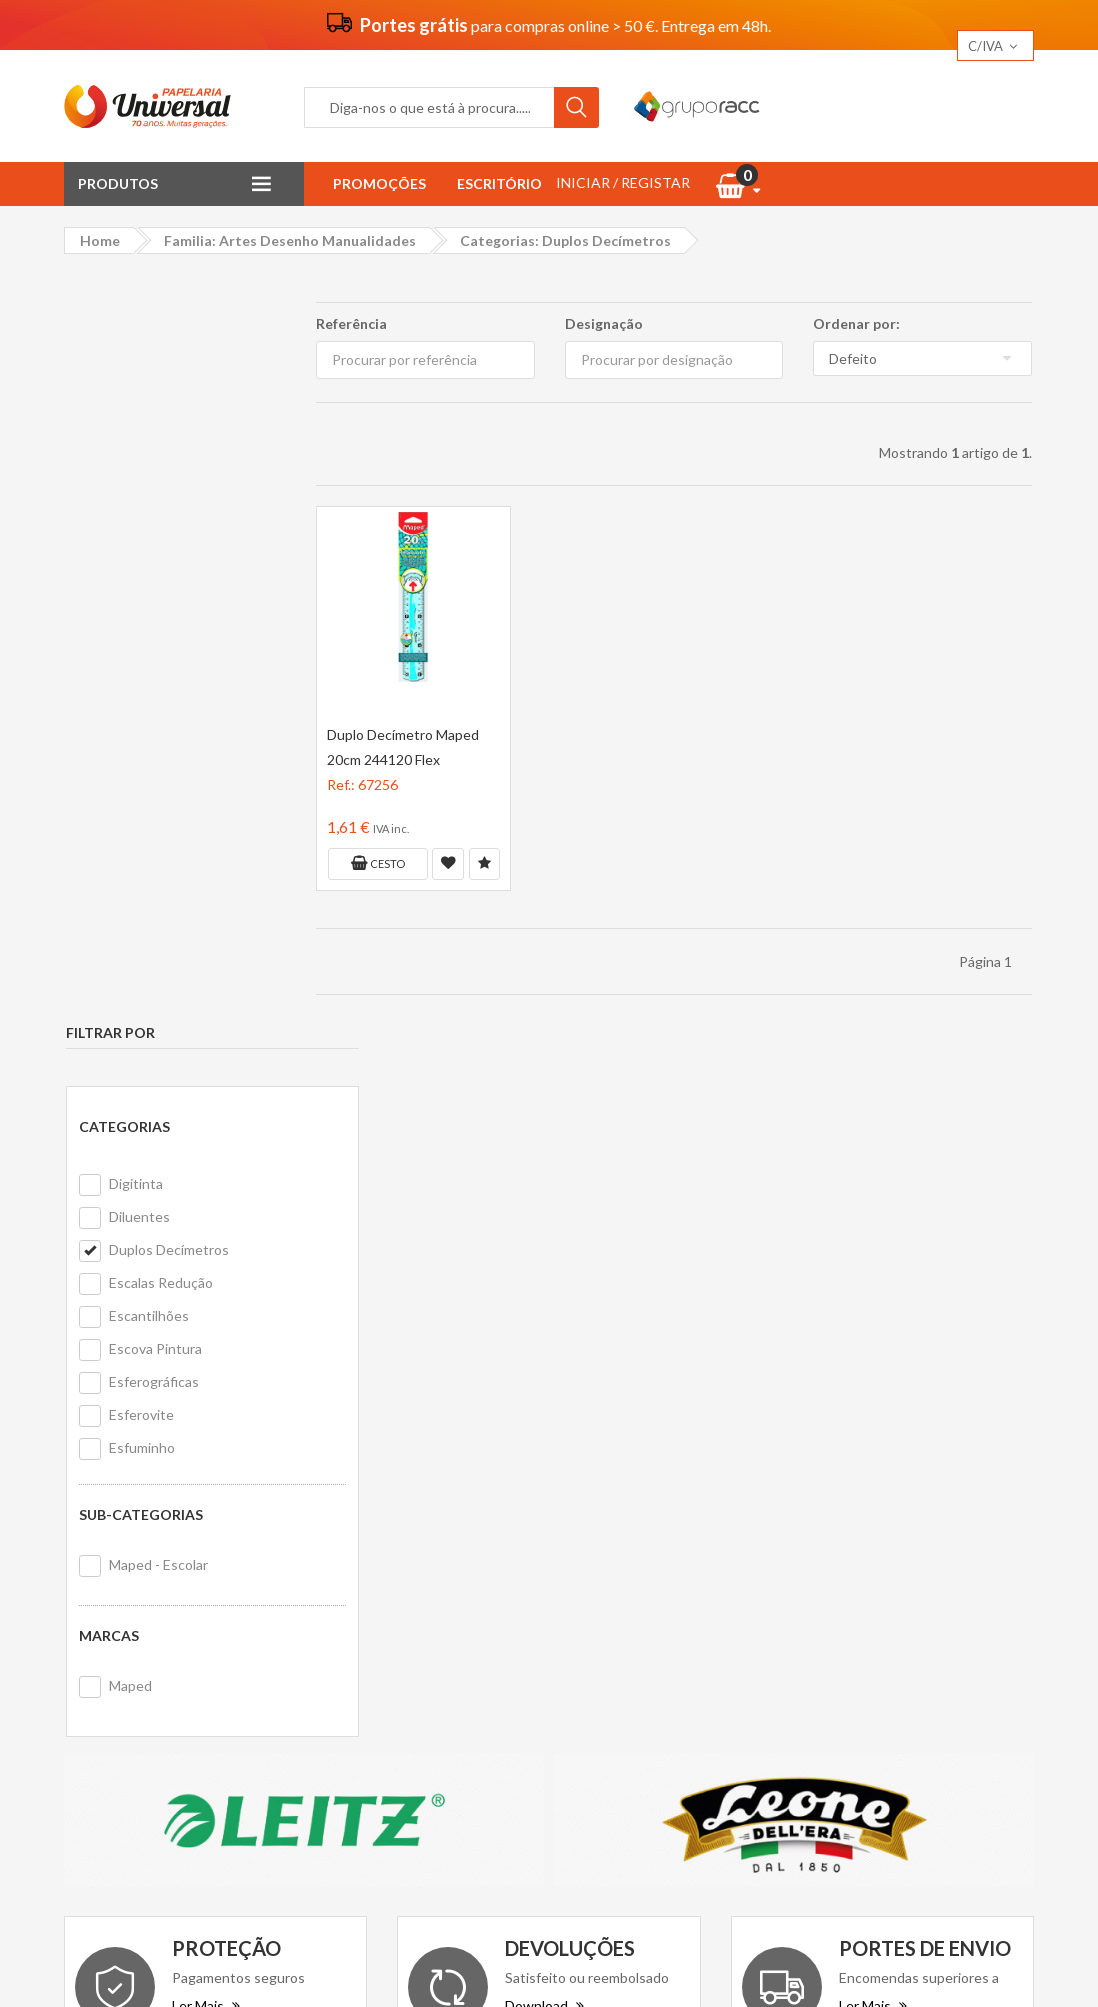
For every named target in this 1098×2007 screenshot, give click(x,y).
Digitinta (134, 437)
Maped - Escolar (156, 818)
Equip (978, 1498)
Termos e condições (392, 1544)
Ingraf (901, 1535)
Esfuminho (140, 701)
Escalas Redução (159, 536)
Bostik (997, 1572)
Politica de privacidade (398, 1571)
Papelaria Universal (513, 1959)
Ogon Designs (881, 1572)
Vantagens (363, 1517)
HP (951, 1572)
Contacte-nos (623, 1490)
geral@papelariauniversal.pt (235, 1614)
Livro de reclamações (644, 1571)
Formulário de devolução (654, 1544)
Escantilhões (147, 569)
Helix (929, 1498)
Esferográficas (152, 635)
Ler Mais (206, 1286)
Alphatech (968, 1535)
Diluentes (137, 470)
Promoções (379, 183)
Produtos (118, 183)
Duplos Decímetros (167, 503)
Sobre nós (360, 1490)
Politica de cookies (387, 1598)
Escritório (499, 183)
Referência (349, 323)
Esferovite (139, 668)
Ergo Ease (867, 1498)
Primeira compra (629, 1517)
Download (544, 1286)
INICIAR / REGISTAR (623, 182)
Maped (128, 939)
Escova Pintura (153, 602)
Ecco (851, 1535)
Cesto (376, 863)
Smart (854, 1609)
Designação (603, 323)
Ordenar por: (857, 323)
